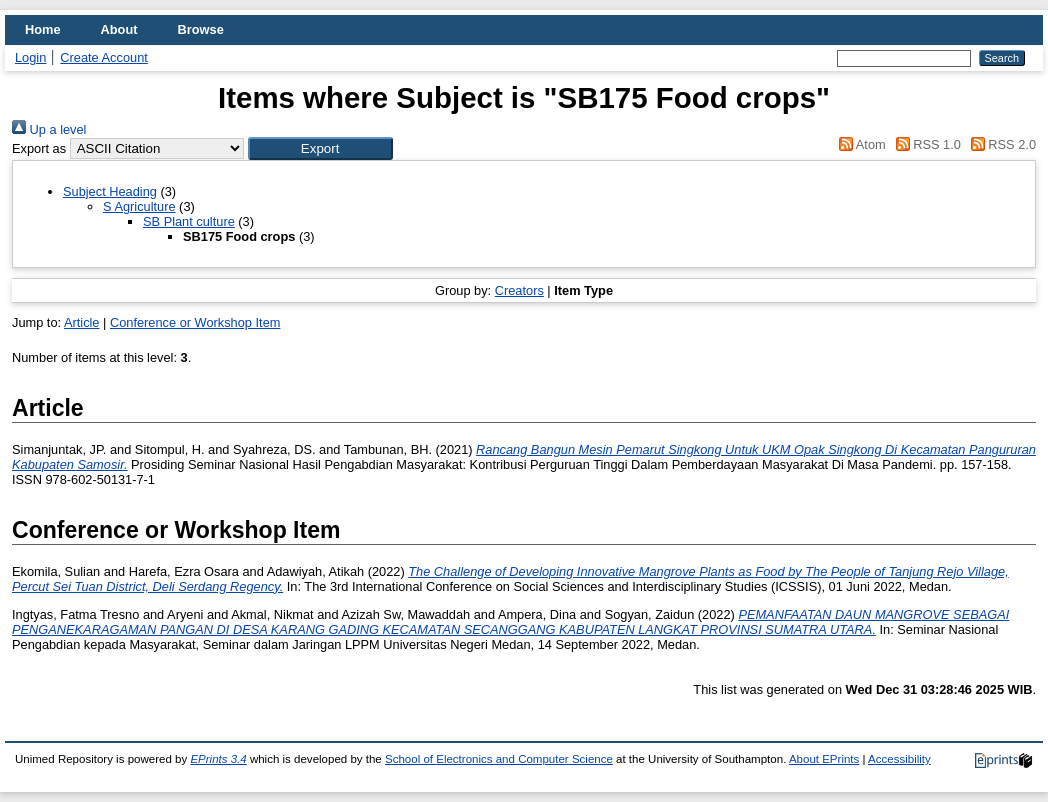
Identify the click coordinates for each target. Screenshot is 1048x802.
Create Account (104, 57)
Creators (519, 290)
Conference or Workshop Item (195, 322)
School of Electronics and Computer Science (499, 759)
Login (30, 57)
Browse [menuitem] (201, 29)
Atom (859, 144)
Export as (39, 148)
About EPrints (824, 759)
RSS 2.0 (1000, 144)
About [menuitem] (119, 29)
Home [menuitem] (43, 29)
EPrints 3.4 (218, 759)
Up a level (49, 129)
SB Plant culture (189, 221)
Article (82, 322)
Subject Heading (110, 191)
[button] (320, 148)
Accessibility (899, 759)
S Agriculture (139, 206)
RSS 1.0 (925, 144)
